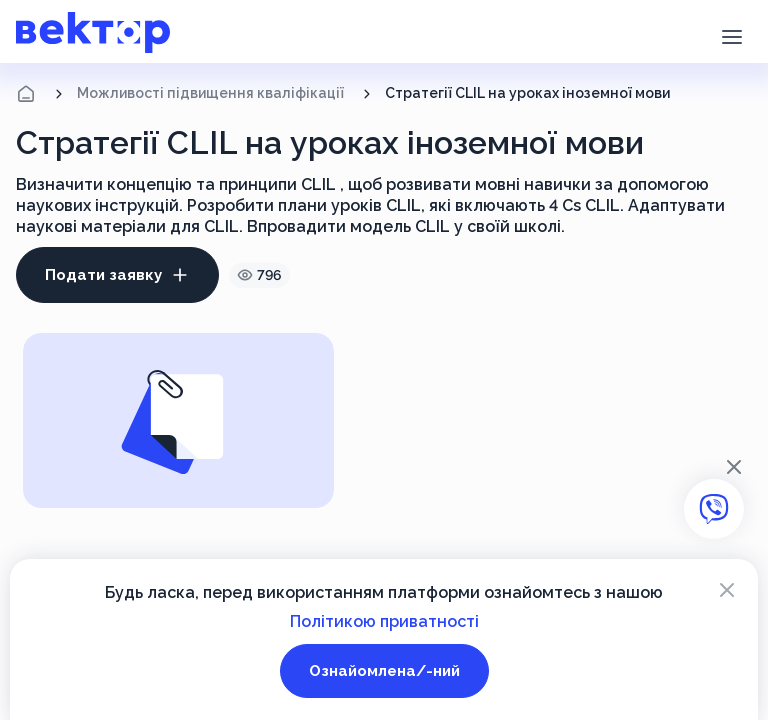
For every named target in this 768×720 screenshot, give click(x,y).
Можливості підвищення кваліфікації (210, 93)
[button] (731, 35)
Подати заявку (117, 275)
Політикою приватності (384, 621)
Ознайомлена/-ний (384, 671)
